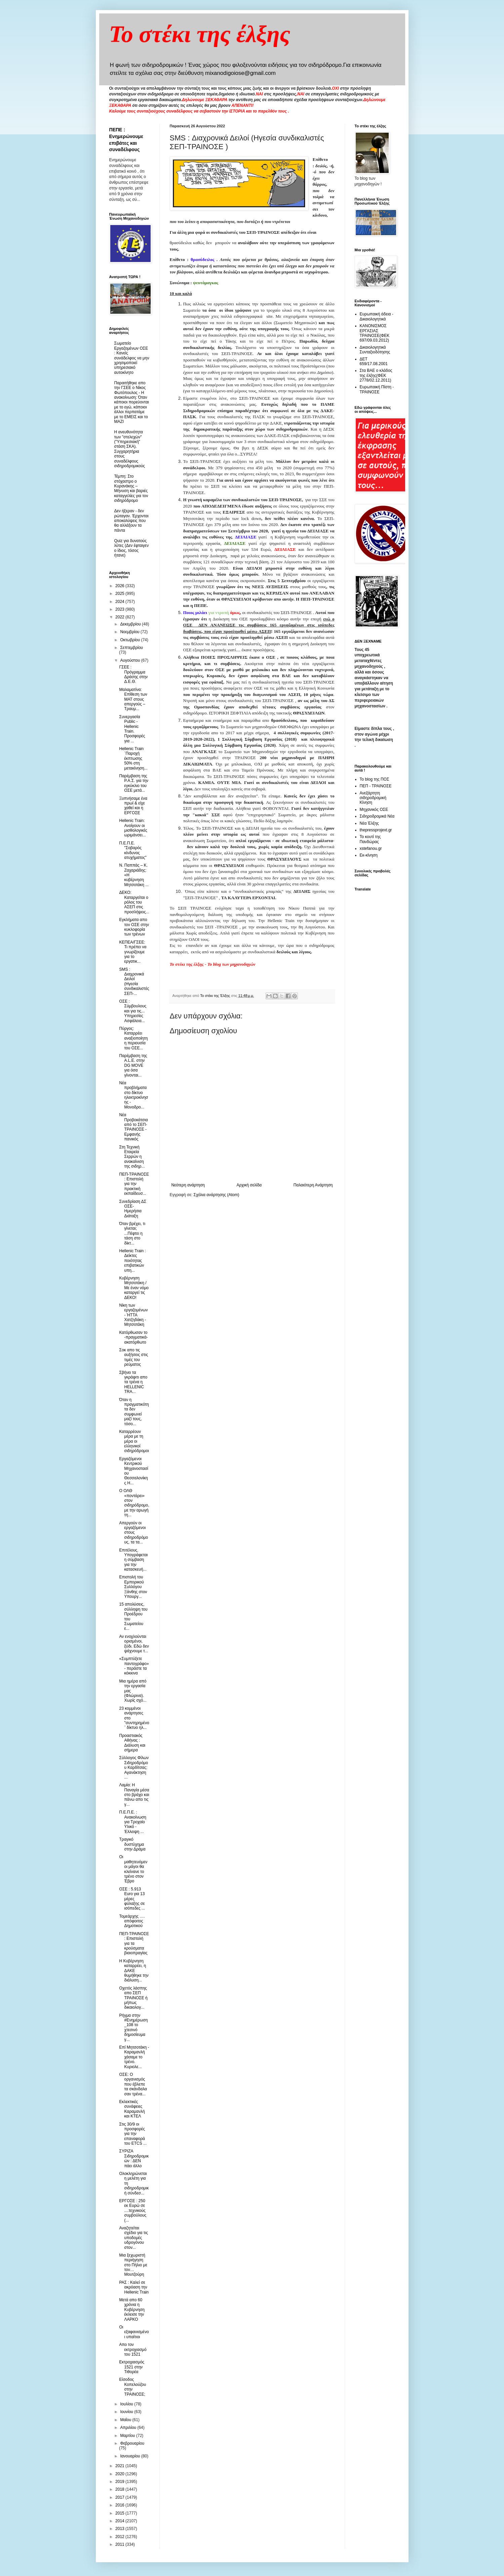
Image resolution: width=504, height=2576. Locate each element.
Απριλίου (128, 2427)
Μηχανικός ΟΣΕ (374, 809)
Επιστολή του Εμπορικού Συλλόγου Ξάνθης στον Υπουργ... (133, 1587)
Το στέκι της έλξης (199, 34)
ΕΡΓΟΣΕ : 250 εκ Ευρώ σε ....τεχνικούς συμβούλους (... (132, 2210)
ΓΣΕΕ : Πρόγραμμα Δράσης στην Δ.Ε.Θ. (133, 674)
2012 (120, 2536)
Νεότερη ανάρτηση (188, 1185)
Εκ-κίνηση (369, 855)
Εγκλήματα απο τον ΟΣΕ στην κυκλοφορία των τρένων (134, 926)
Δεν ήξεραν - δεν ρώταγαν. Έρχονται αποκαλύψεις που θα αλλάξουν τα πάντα (131, 521)
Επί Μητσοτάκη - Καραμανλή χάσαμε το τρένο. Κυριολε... (134, 2057)
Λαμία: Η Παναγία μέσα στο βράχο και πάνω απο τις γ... (134, 1795)
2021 (120, 2465)
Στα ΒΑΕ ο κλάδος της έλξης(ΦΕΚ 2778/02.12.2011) (376, 375)
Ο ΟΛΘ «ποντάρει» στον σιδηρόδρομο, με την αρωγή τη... (134, 1502)
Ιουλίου (127, 2404)
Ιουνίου (127, 2411)
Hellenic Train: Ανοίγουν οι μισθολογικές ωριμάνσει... (133, 827)
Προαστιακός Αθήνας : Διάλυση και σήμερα (132, 1742)
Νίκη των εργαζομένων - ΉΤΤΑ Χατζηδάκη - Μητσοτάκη (133, 1315)
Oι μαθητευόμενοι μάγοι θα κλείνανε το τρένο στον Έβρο (133, 1868)
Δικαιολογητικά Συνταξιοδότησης (375, 349)
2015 (120, 2513)
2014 (120, 2521)
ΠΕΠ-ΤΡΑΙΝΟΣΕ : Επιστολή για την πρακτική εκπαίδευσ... (134, 1184)
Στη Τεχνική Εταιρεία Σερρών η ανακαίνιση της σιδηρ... (132, 1157)
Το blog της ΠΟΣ (374, 779)
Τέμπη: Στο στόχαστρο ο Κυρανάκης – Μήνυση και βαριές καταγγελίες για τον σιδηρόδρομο (131, 488)
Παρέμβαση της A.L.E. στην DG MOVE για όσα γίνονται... (133, 1065)
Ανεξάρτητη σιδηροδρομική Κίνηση (373, 798)
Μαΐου (126, 2419)
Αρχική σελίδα (249, 1185)
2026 (120, 585)
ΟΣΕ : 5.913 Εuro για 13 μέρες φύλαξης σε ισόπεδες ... (132, 1899)
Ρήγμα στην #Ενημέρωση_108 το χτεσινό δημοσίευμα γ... (133, 2027)
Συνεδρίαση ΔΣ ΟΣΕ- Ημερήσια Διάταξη (132, 1208)
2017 (120, 2497)
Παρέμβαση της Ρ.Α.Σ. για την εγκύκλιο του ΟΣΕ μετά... (133, 783)
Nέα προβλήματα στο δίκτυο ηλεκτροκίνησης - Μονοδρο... (133, 1095)
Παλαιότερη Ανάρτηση (313, 1185)
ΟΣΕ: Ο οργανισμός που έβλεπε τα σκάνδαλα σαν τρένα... (133, 2084)
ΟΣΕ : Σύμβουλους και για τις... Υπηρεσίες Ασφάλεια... (132, 1011)
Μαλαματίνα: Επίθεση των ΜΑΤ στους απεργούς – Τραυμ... (133, 699)
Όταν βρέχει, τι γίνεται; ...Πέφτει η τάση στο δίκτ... (132, 1233)
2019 (120, 2481)
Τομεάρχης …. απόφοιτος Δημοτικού (132, 1921)
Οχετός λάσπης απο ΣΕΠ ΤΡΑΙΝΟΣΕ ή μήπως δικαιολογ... (133, 1998)
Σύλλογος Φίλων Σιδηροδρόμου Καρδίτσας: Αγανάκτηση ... (134, 1767)
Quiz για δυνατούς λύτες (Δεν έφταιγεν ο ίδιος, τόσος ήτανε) (131, 548)
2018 (120, 2489)
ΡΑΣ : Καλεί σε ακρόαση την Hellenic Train (134, 2287)
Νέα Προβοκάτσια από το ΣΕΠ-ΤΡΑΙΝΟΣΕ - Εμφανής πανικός (133, 1126)
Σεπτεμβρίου (131, 647)
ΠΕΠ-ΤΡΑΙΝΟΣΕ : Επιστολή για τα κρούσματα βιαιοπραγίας (134, 1943)
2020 (120, 2474)
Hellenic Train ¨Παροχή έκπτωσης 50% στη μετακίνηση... (133, 758)
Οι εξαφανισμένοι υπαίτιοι (134, 2332)
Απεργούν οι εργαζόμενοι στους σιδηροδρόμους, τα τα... (133, 1533)
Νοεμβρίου (130, 631)
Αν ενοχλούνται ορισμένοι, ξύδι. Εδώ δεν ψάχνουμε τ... (134, 1643)
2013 (120, 2528)
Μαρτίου (128, 2435)
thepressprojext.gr (376, 830)
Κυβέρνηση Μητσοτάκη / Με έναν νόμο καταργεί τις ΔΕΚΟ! (134, 1288)
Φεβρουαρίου (132, 2443)
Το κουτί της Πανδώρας (370, 839)
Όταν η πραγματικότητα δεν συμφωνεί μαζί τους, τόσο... (134, 1411)
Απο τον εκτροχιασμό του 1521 (132, 2349)
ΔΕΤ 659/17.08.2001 (374, 361)
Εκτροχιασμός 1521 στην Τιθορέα (131, 2367)
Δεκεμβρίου (131, 624)
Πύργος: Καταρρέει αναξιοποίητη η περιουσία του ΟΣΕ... (133, 1038)
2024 (120, 601)
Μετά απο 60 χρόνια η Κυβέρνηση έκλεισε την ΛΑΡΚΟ (131, 2310)
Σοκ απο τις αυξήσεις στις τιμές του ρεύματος (133, 1357)
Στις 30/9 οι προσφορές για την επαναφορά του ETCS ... (132, 2134)
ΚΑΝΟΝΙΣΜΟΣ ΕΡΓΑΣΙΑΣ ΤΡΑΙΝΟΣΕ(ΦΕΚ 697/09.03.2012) (375, 333)
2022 (120, 617)
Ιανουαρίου (130, 2456)
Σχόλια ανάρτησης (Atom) (216, 1194)
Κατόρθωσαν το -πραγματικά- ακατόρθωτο (133, 1337)
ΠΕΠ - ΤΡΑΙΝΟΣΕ (376, 786)
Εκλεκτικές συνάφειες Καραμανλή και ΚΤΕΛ (132, 2109)
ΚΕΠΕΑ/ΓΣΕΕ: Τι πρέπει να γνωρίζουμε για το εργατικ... (132, 952)
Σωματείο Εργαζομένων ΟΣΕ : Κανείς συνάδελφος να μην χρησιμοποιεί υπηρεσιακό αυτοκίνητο (131, 358)
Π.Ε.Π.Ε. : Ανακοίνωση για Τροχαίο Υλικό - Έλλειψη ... (132, 1822)
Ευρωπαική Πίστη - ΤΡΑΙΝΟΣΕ (377, 389)
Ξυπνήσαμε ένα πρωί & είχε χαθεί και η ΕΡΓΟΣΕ (133, 805)
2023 (120, 609)
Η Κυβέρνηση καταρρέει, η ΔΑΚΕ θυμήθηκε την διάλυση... (133, 1971)
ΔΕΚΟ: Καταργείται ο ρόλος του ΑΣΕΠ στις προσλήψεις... (134, 902)
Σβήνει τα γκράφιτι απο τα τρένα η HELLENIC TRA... (133, 1382)
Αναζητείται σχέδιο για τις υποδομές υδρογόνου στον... (133, 2238)
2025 (120, 593)
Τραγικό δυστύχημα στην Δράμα (132, 1844)
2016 (120, 2505)
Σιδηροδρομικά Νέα (377, 816)
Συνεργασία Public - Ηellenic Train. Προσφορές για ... (132, 728)
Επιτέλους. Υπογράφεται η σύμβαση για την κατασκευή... (133, 1560)
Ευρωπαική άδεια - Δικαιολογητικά (376, 316)
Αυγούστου (130, 660)
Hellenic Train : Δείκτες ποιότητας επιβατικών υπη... (132, 1261)
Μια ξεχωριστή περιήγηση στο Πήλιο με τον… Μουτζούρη (133, 2265)
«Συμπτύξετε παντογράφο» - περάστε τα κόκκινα (134, 1665)
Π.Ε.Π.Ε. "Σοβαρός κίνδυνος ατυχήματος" (132, 850)
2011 (120, 2544)
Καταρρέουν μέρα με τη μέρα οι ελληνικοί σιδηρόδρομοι (134, 1441)
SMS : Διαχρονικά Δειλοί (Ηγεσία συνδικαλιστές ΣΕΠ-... (134, 981)
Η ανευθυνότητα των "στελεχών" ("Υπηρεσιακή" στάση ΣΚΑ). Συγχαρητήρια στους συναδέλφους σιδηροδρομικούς (129, 449)
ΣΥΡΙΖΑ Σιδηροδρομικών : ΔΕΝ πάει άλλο (134, 2158)
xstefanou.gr (371, 848)
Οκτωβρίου (130, 640)
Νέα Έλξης (369, 823)
